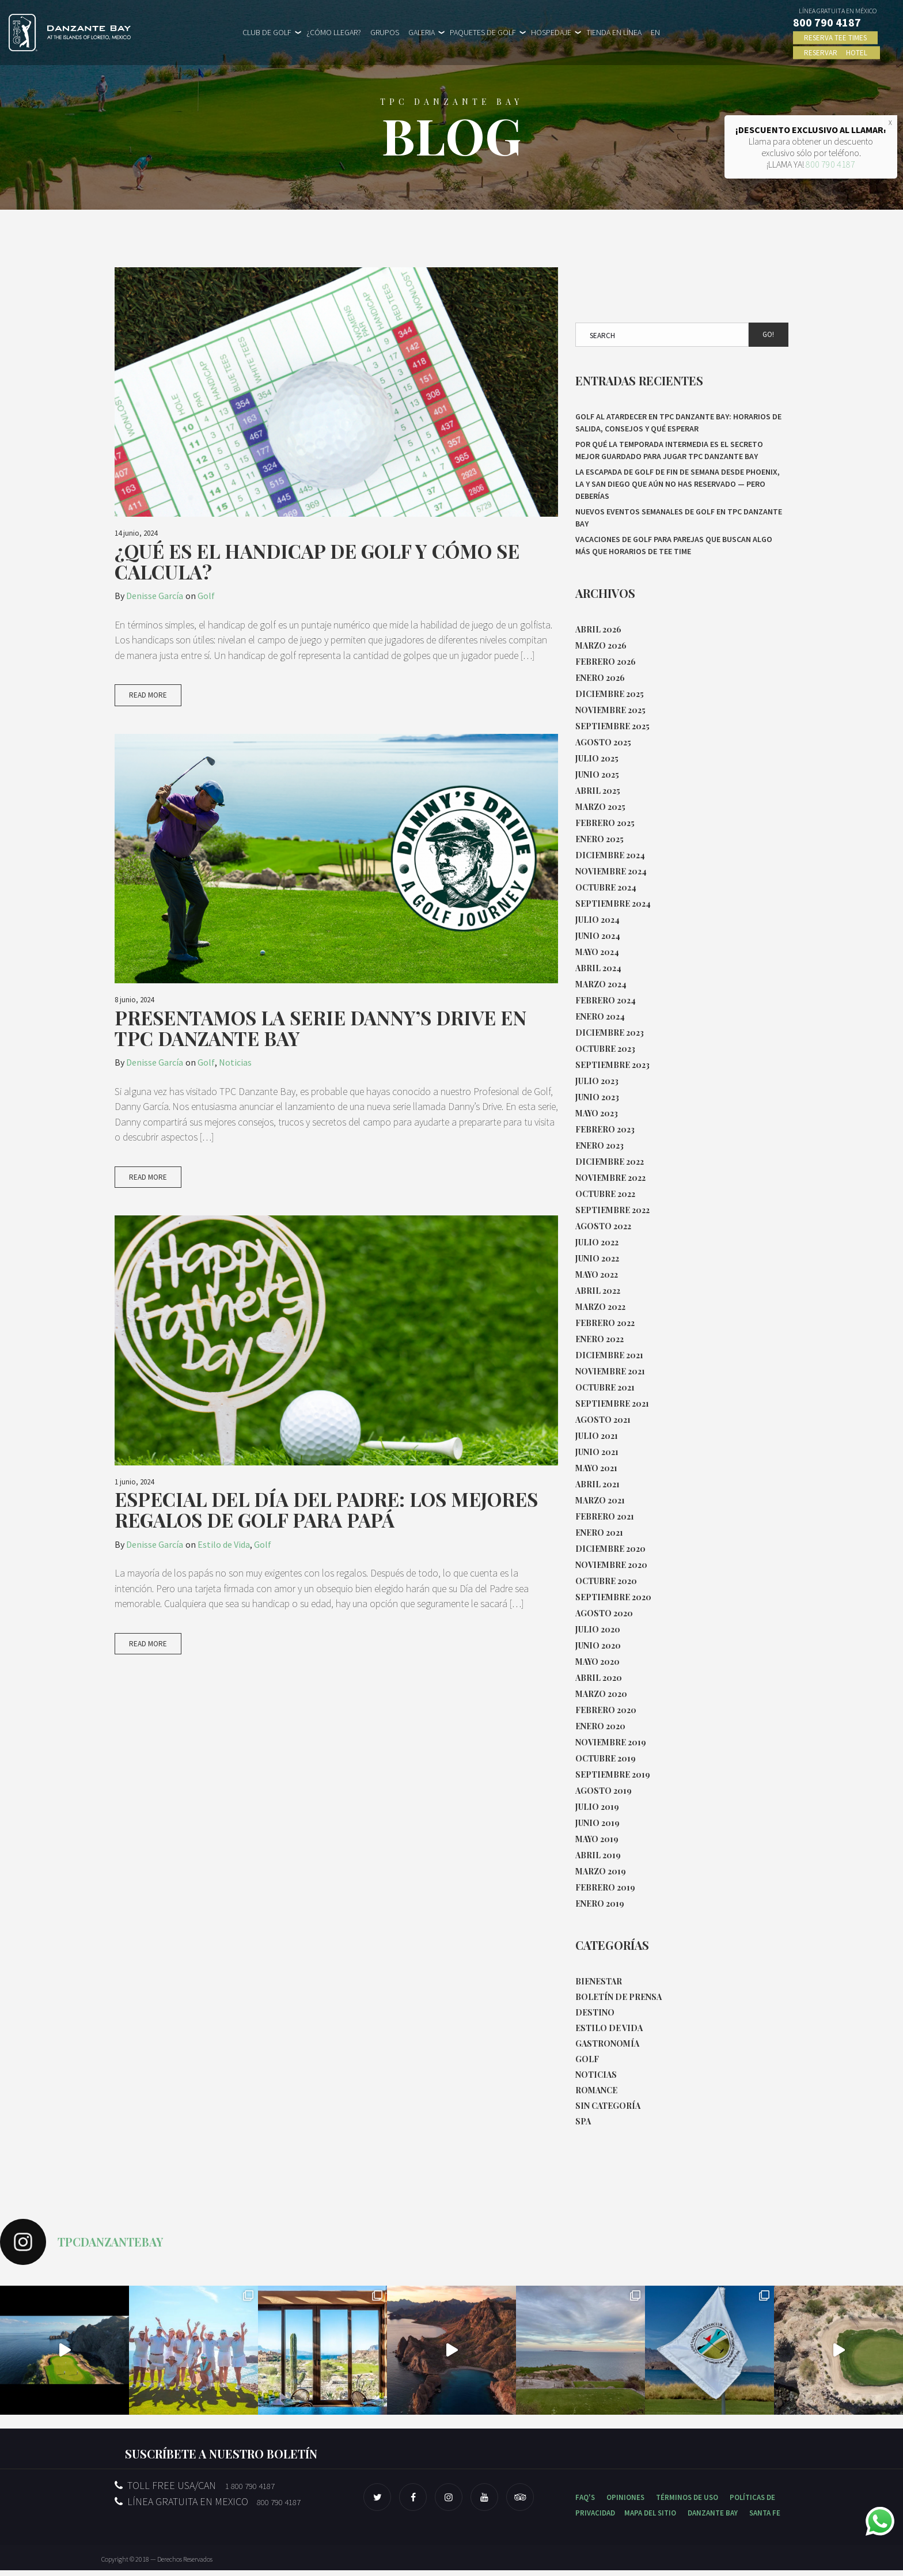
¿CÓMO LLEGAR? (333, 32)
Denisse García (154, 596)
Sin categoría (607, 2110)
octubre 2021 (605, 1387)
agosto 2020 (604, 1613)
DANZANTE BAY (713, 2519)
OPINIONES (625, 2503)
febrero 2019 (605, 1887)
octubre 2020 (606, 1580)
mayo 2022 (596, 1274)
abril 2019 (598, 1855)
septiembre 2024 (613, 903)
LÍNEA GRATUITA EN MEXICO (208, 2507)
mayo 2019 (597, 1838)
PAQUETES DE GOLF (483, 32)
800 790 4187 (830, 164)
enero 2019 (599, 1903)
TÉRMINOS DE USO (687, 2503)
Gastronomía (607, 2046)
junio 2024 (597, 935)
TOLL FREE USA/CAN (195, 2491)
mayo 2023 (596, 1113)
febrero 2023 (605, 1129)
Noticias (235, 1079)
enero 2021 (599, 1532)
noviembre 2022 (610, 1177)
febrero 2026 (605, 661)
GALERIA (421, 32)
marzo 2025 (600, 806)
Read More (148, 712)
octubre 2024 (605, 887)
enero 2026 (600, 677)
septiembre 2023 (612, 1064)
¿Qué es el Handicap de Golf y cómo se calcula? (317, 561)
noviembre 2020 (611, 1564)
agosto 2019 (603, 1790)
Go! (768, 334)
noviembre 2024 (611, 871)
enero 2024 (600, 1016)
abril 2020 (598, 1677)
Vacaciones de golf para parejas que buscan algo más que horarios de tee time (673, 545)
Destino (594, 2014)
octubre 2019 (605, 1758)
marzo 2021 (600, 1500)
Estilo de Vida (224, 1562)
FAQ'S (585, 2503)
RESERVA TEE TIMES (836, 38)
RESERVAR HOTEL (837, 53)
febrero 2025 (605, 822)
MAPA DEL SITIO (650, 2519)
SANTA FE (764, 2519)
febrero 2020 (605, 1709)
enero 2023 (599, 1145)
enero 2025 (599, 839)
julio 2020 (597, 1629)
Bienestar (598, 1981)
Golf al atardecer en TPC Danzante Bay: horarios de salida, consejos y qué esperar (678, 422)
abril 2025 (597, 790)
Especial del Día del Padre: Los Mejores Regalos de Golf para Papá (326, 1528)
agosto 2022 (603, 1226)
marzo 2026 (601, 645)
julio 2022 (597, 1242)
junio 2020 (598, 1645)
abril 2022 (597, 1290)
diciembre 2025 (609, 693)
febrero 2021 (604, 1516)
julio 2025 (597, 758)
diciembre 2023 (609, 1032)
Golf (206, 596)
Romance (596, 2094)
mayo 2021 (596, 1468)
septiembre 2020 (613, 1597)
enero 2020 (600, 1726)
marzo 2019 (600, 1871)
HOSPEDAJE (551, 32)
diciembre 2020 (610, 1548)
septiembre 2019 (612, 1774)
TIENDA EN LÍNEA (614, 32)
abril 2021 (597, 1484)
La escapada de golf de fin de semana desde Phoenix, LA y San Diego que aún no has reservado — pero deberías (677, 484)
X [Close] (890, 122)
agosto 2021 (603, 1419)
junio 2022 (597, 1258)
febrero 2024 (605, 1000)
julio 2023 (597, 1080)
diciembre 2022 (609, 1161)
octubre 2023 (605, 1048)
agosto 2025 (603, 742)
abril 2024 (598, 968)
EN (655, 32)
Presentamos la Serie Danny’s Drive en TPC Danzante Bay (320, 1044)
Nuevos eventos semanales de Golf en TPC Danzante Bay (678, 517)
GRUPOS (384, 32)
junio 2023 (597, 1097)
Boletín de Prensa (618, 1997)
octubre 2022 (605, 1193)
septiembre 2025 (612, 726)
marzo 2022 (600, 1306)
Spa (583, 2127)
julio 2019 (597, 1806)
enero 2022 (599, 1339)
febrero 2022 (605, 1322)
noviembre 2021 (610, 1371)
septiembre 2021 (612, 1403)
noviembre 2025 (610, 709)
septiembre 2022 (612, 1209)
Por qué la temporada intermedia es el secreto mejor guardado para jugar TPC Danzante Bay (669, 450)
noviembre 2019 (610, 1742)
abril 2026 (598, 629)
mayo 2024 (597, 951)
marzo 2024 (601, 984)
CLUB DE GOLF (266, 32)
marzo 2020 (601, 1693)
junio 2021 (597, 1451)
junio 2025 (597, 774)
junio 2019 (597, 1822)
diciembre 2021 (609, 1355)
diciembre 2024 (610, 855)
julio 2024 (597, 919)
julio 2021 (596, 1435)
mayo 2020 (597, 1661)
